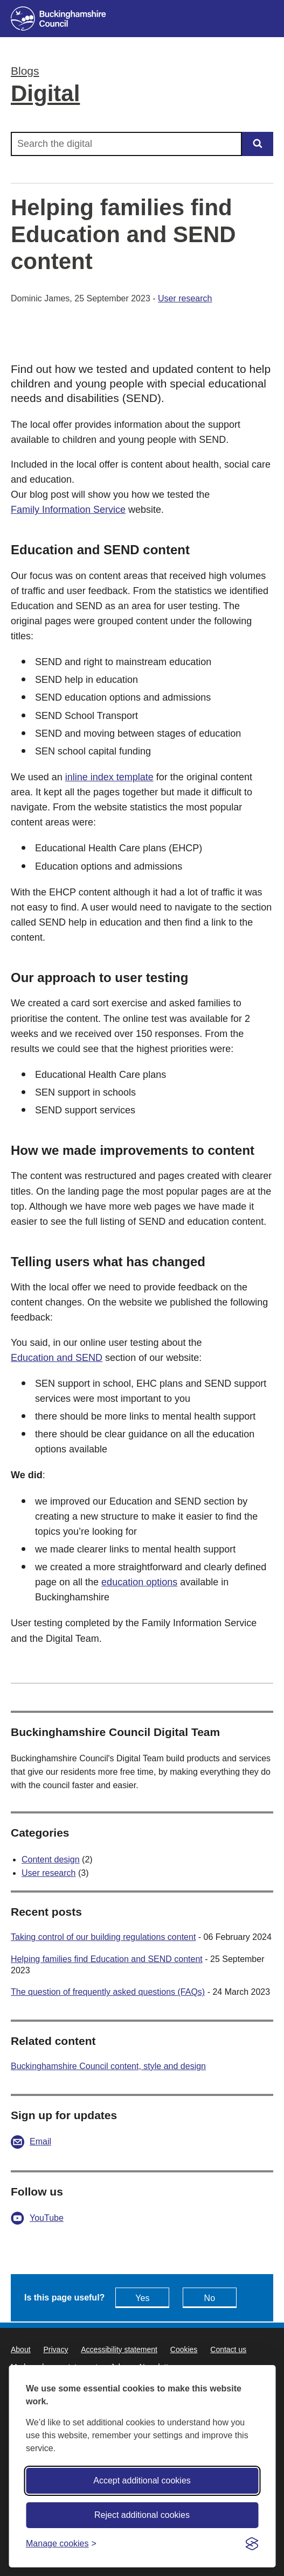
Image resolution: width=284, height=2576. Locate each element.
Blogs (25, 71)
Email (40, 2141)
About (21, 2349)
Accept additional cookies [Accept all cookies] (142, 2480)
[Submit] (257, 144)
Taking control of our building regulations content (103, 1937)
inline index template (109, 777)
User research (185, 298)
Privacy (55, 2349)
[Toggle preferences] (61, 2543)
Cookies (184, 2349)
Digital (45, 93)
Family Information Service (68, 509)
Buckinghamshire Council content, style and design (108, 2066)
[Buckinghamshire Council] (142, 18)
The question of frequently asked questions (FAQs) (108, 1991)
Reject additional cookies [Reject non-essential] (142, 2514)
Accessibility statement (119, 2349)
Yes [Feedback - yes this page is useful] (142, 2298)
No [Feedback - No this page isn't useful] (209, 2298)
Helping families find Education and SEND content (107, 1959)
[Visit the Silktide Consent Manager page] (251, 2543)
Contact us (228, 2349)
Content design (51, 1859)
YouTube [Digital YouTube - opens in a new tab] (47, 2217)
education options (139, 1582)
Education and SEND (56, 1357)
